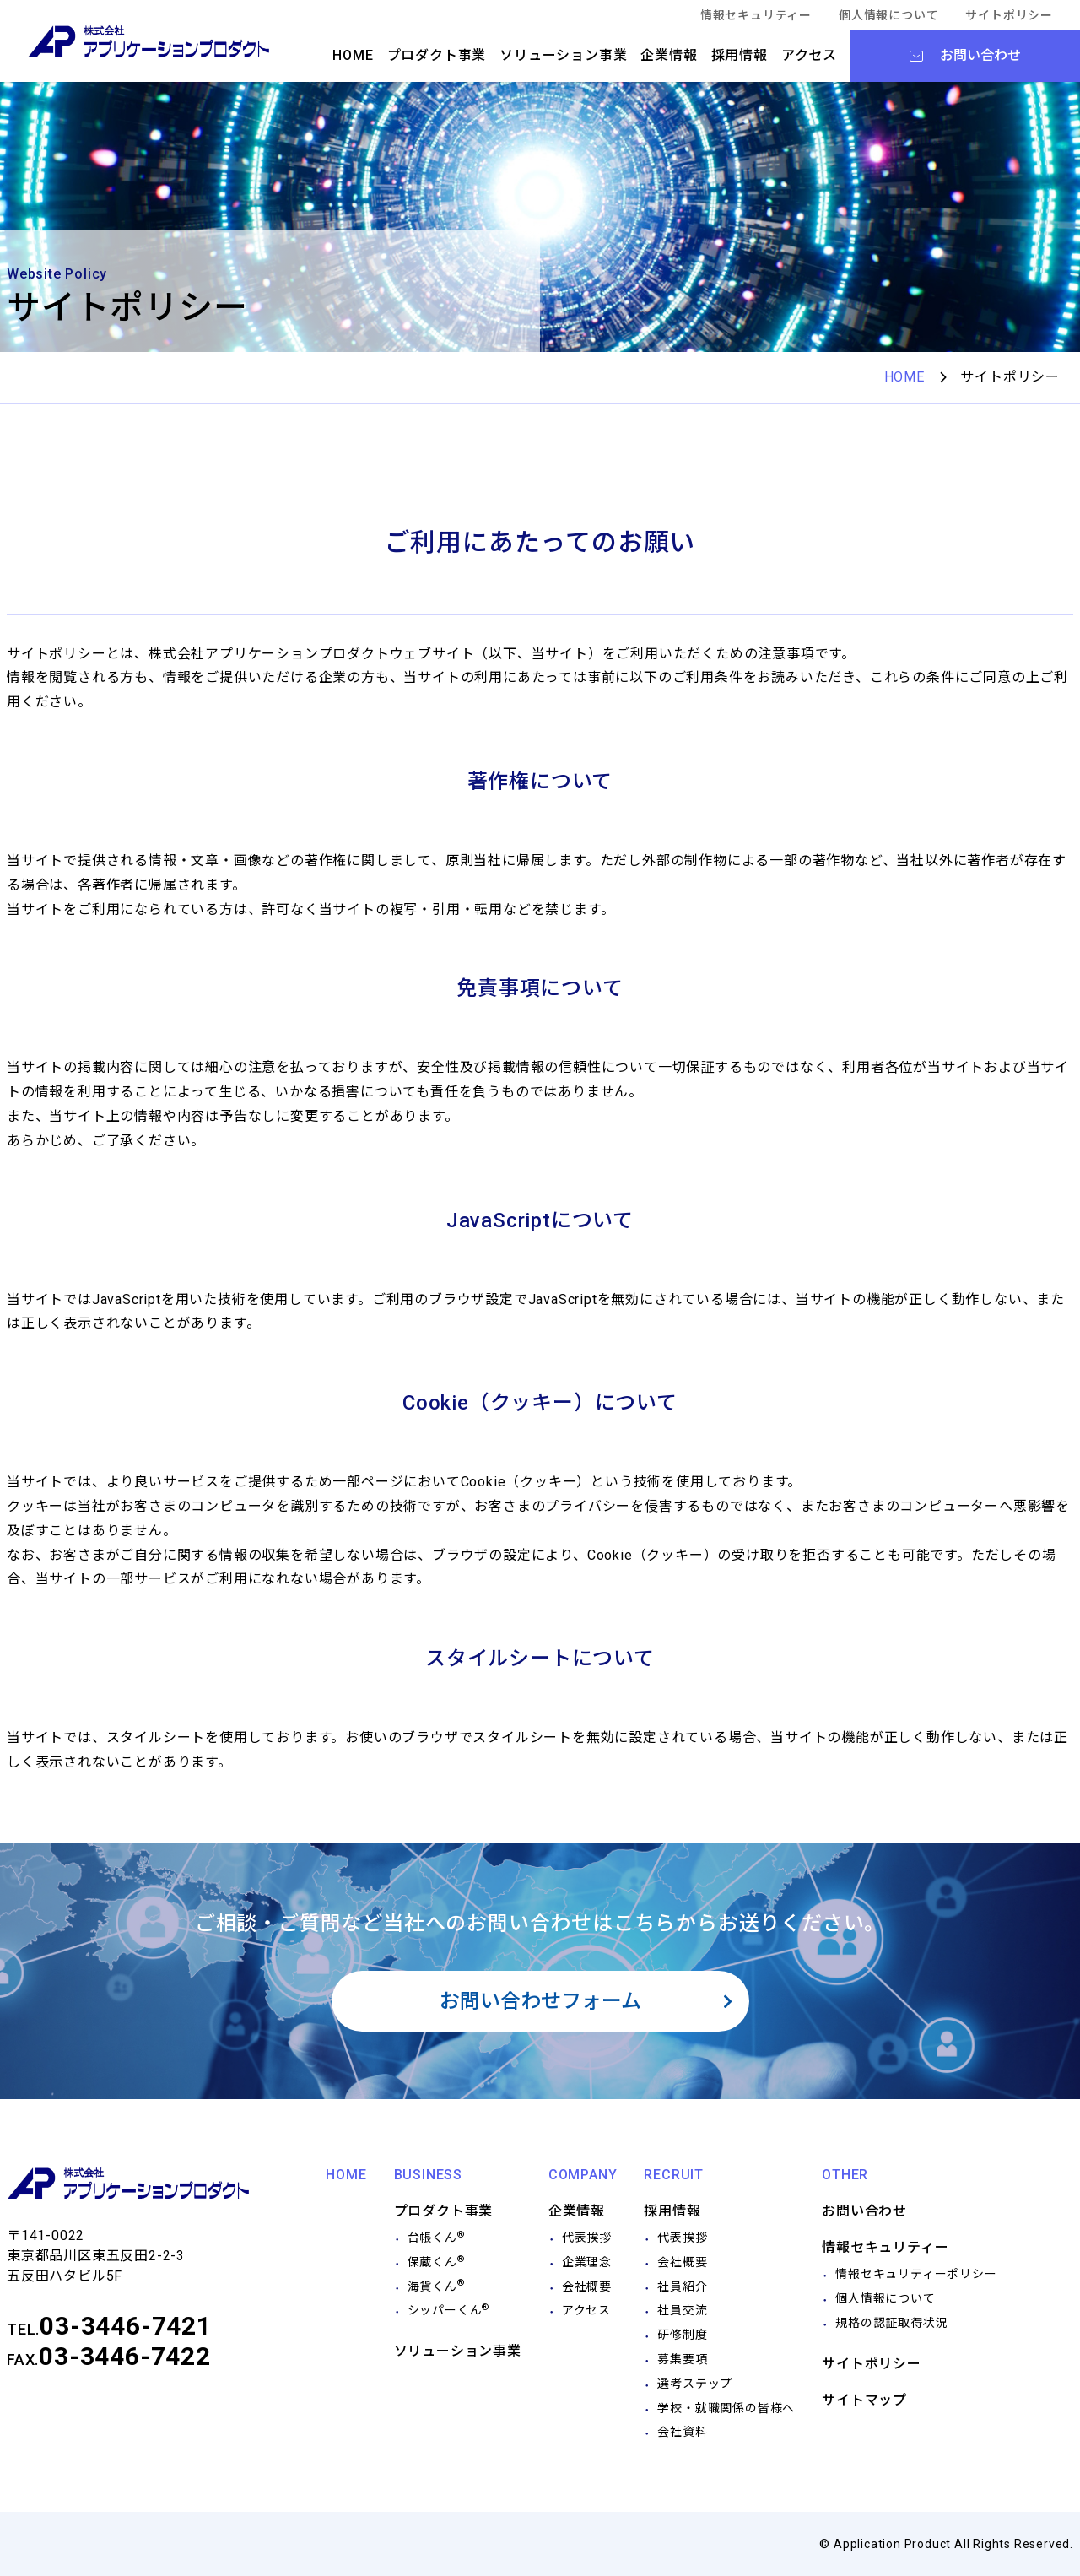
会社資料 (682, 2431)
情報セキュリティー (756, 15)
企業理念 (587, 2262)
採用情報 (739, 55)
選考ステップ (694, 2383)
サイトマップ (864, 2400)
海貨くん (436, 2286)
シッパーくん (449, 2310)
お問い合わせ (864, 2211)
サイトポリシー (1009, 15)
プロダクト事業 (437, 55)
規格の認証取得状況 (891, 2323)
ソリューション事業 (563, 55)
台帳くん (436, 2237)
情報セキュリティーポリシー (915, 2274)
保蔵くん (436, 2262)
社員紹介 (682, 2286)
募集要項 (682, 2359)
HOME (352, 55)
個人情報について (888, 15)
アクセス (809, 55)
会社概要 (587, 2286)
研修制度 (682, 2334)
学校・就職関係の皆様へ (726, 2408)
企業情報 (668, 55)
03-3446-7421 (126, 2326)
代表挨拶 (587, 2237)
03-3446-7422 (125, 2356)
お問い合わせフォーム (540, 2001)
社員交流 (682, 2310)
